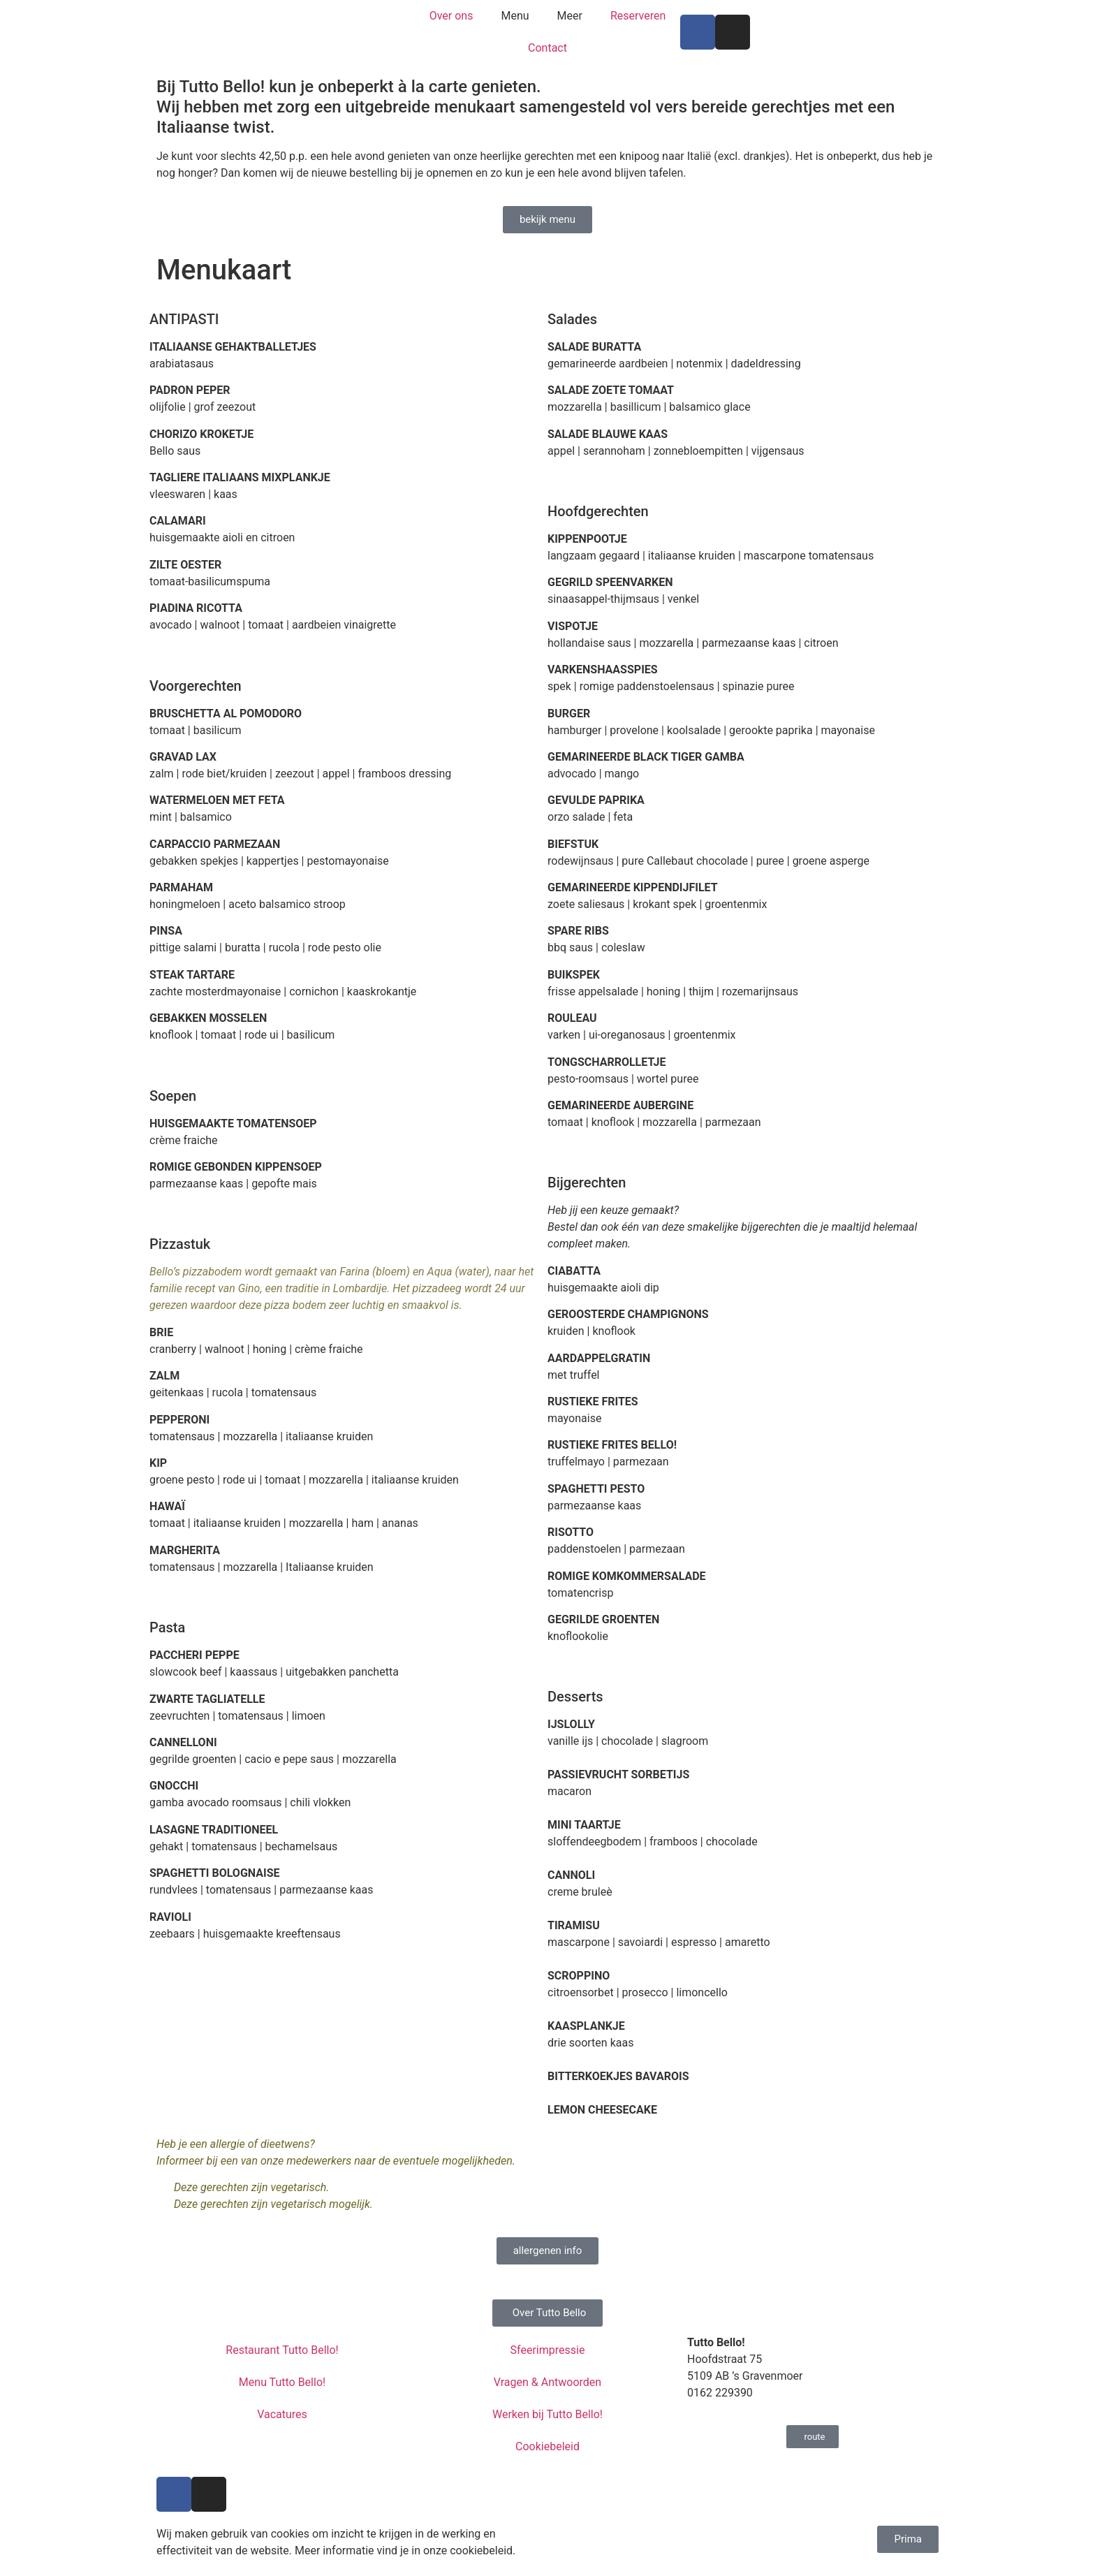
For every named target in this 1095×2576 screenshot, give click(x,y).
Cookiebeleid (547, 2446)
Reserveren (638, 15)
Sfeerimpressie (547, 2350)
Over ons (451, 15)
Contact (547, 47)
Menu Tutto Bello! (282, 2382)
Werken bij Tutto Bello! (547, 2414)
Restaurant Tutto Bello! (282, 2350)
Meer (569, 15)
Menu (515, 15)
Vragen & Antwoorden (547, 2382)
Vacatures (282, 2414)
